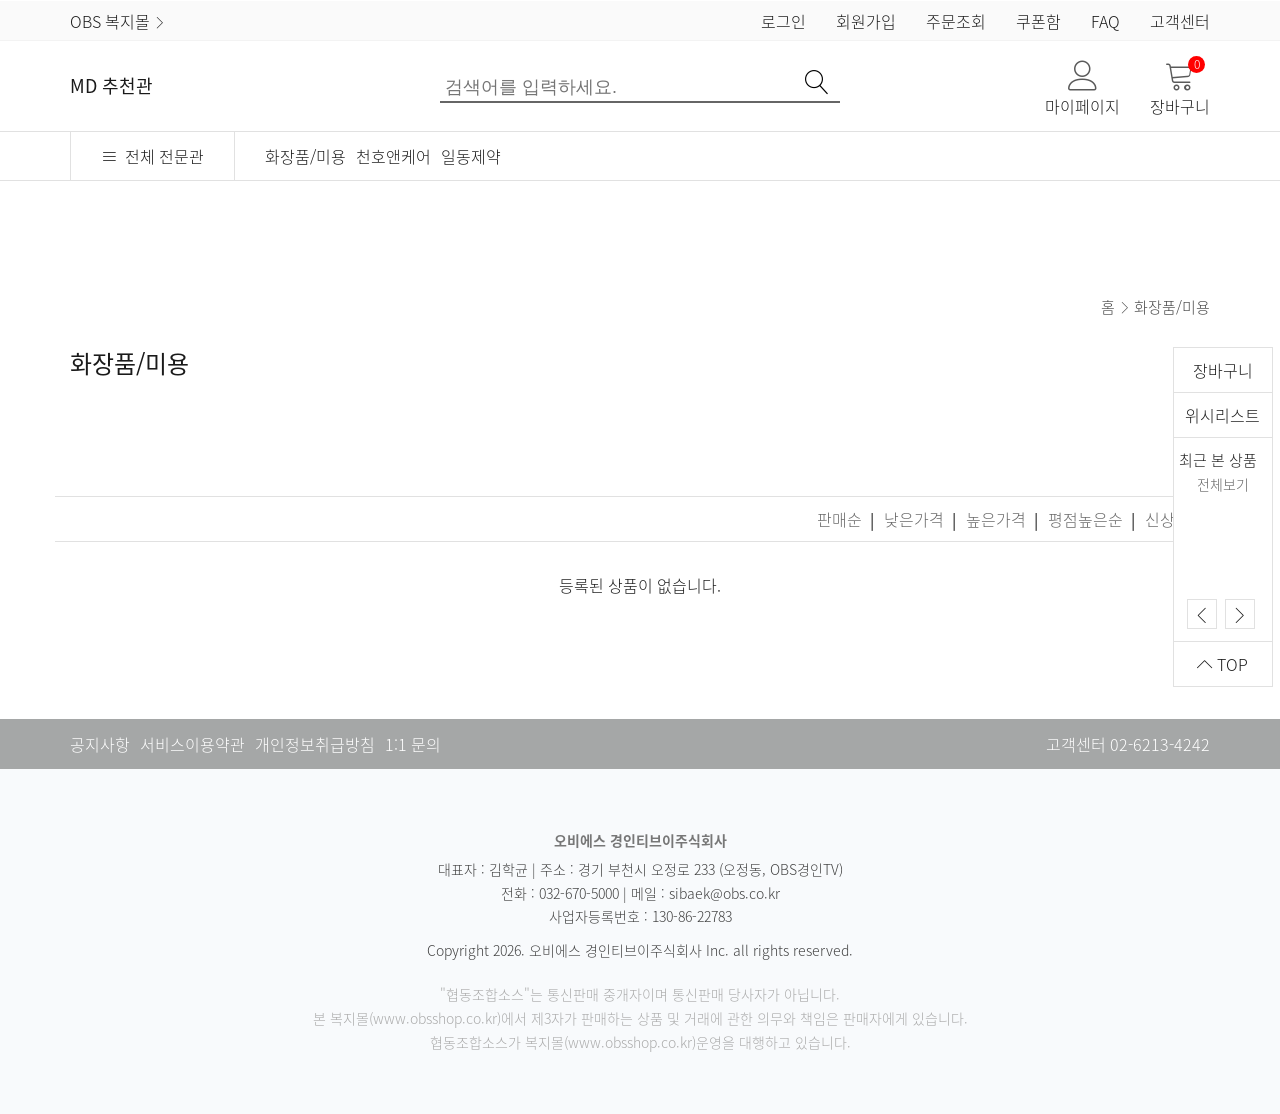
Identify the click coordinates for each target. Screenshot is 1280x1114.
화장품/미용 (305, 156)
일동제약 (471, 156)
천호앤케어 (393, 156)
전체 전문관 (152, 156)
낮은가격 (916, 519)
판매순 (841, 519)
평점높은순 (1087, 519)
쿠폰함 (1038, 21)
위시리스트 (1222, 415)
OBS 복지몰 (118, 21)
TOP (1222, 664)
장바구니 (1180, 89)
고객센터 (1180, 21)
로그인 (783, 21)
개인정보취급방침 (315, 744)
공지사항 (100, 744)
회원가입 (866, 21)
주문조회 (956, 21)
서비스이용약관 (192, 744)
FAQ (1105, 21)
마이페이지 (1082, 89)
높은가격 (998, 519)
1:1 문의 (413, 744)
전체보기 (1223, 484)
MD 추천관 (111, 85)
